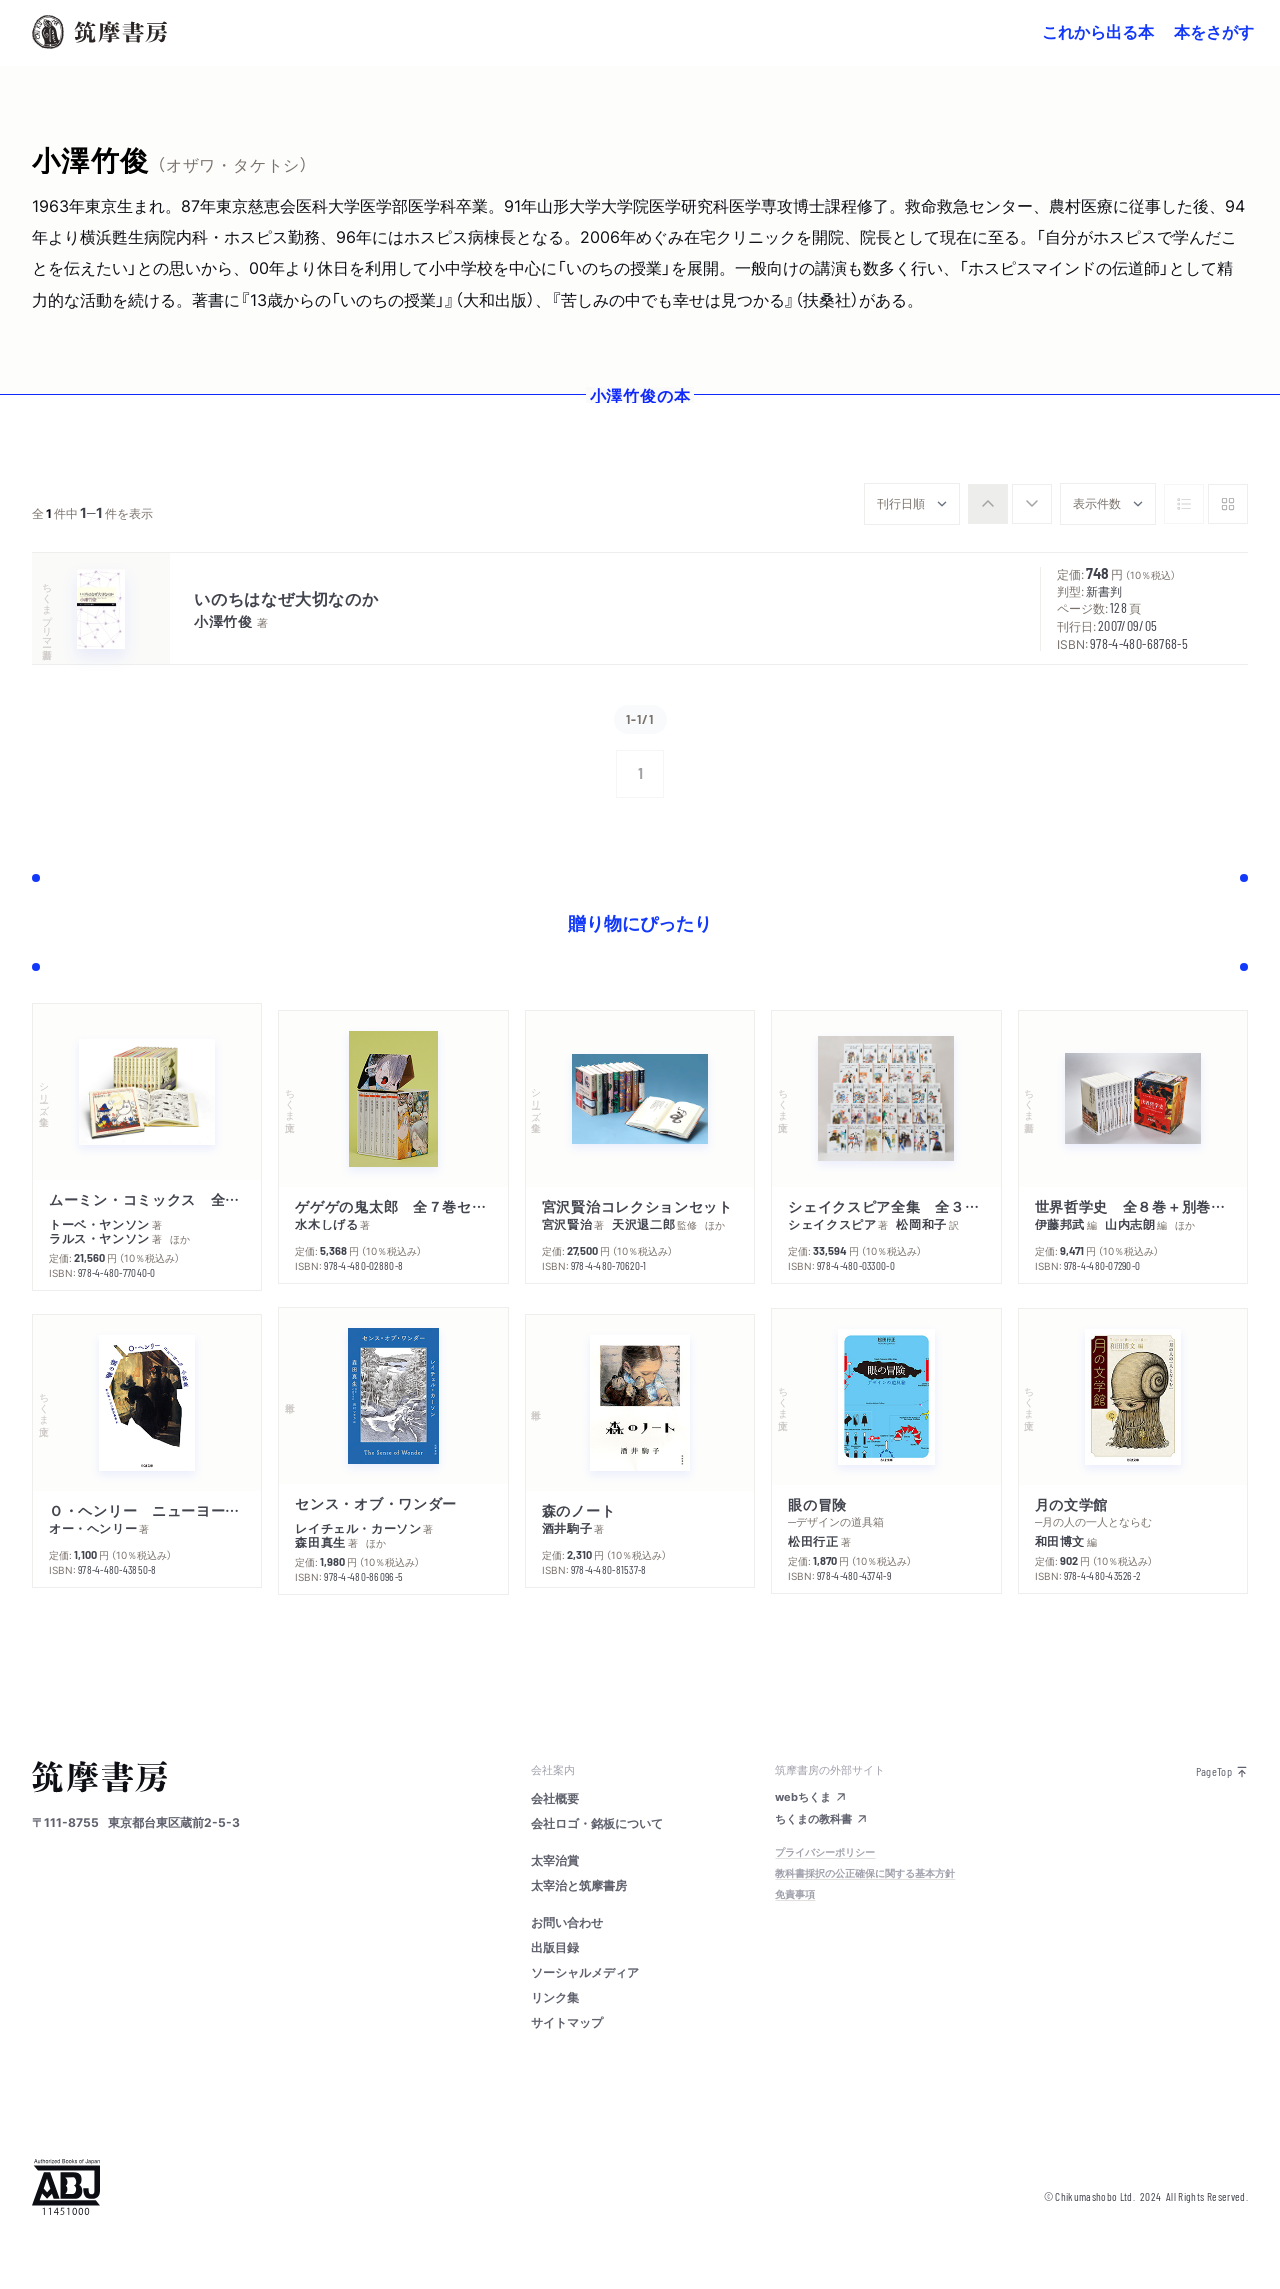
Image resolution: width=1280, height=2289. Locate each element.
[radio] (988, 504)
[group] (1010, 504)
